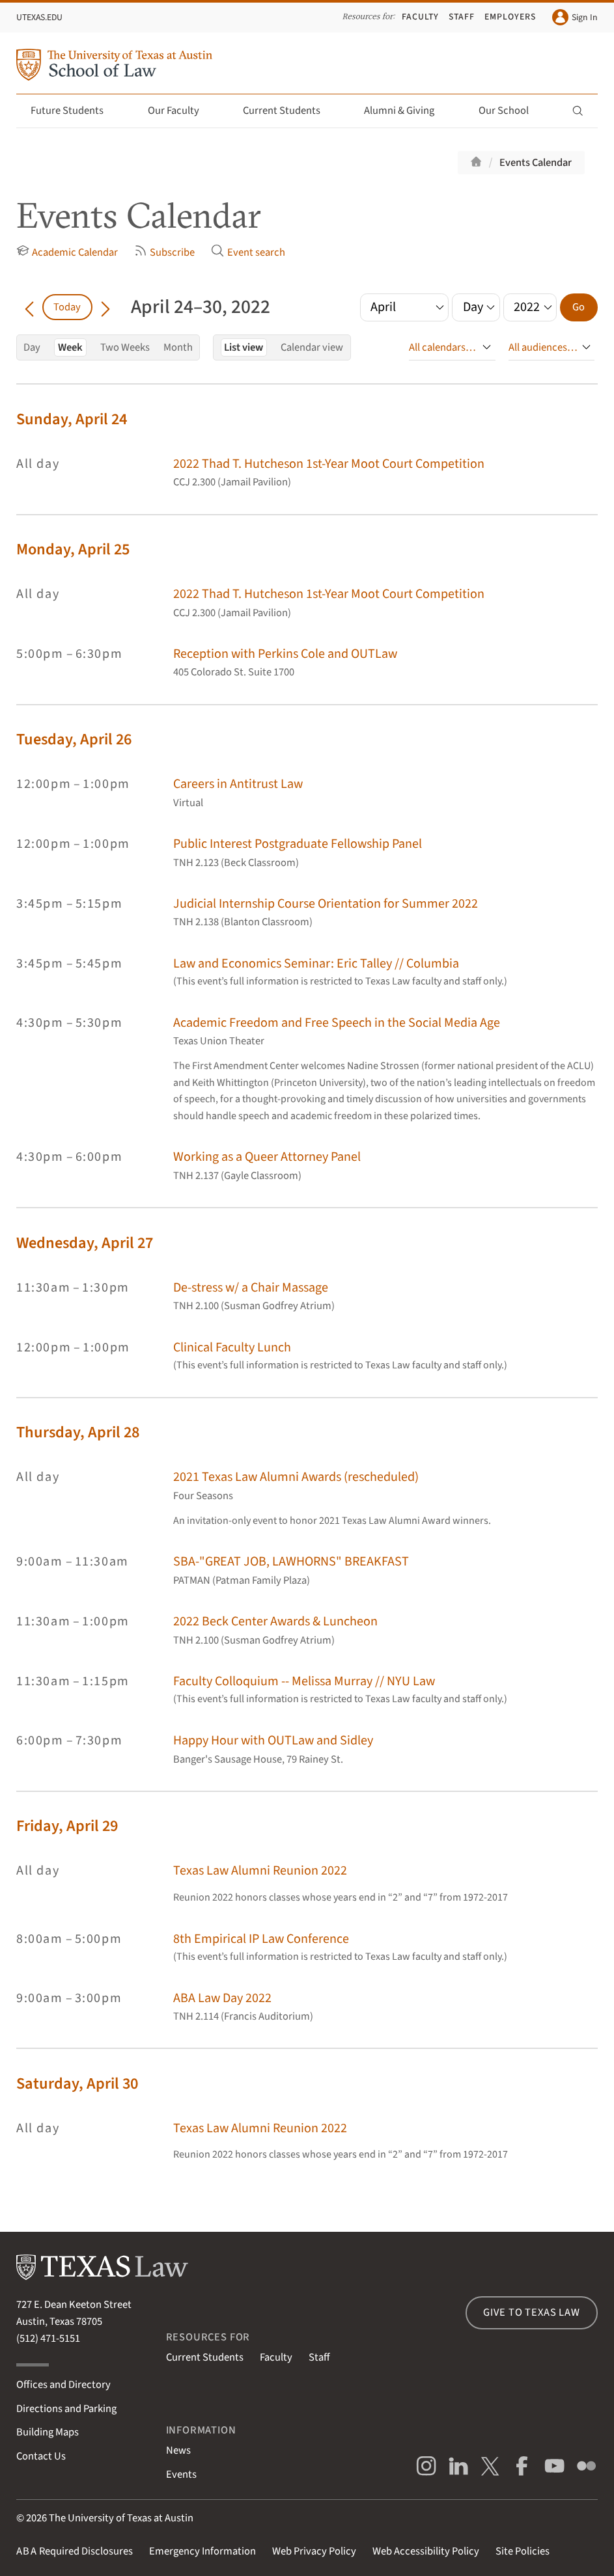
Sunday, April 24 (71, 419)
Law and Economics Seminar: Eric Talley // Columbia (316, 963)
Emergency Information (202, 2551)
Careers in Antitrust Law (238, 783)
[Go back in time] (29, 307)
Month (178, 347)
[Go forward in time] (105, 307)
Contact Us (41, 2456)
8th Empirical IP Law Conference (261, 1938)
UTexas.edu (39, 17)
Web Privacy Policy (314, 2551)
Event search (248, 252)
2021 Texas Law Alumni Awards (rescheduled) (296, 1476)
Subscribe (164, 252)
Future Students (75, 110)
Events (181, 2474)
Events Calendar (535, 162)
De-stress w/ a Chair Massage (250, 1287)
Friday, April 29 (67, 1826)
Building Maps (47, 2432)
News (178, 2450)
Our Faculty (181, 110)
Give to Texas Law (531, 2312)
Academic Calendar (67, 252)
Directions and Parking (66, 2409)
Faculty (420, 16)
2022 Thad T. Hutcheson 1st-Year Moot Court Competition (328, 463)
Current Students (289, 110)
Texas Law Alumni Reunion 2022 (260, 1870)
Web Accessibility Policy (425, 2551)
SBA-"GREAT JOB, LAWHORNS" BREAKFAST (291, 1561)
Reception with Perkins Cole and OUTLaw (285, 653)
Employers (510, 16)
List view (243, 347)
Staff (462, 16)
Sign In (575, 17)
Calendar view (312, 347)
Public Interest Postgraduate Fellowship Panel (297, 843)
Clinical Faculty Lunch (232, 1347)
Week (70, 347)
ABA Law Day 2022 (222, 1997)
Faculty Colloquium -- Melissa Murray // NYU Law (304, 1681)
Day (31, 347)
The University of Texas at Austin (121, 2518)
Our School (511, 110)
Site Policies (522, 2551)
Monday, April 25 (73, 549)
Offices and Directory (63, 2385)
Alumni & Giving (406, 110)
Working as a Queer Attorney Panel (267, 1156)
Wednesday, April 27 (84, 1243)
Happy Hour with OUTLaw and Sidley (273, 1740)
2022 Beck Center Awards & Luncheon (275, 1621)
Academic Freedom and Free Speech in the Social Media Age (336, 1022)
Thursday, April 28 (77, 1432)
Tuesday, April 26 (74, 739)
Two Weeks (125, 347)
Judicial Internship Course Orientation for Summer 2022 (325, 903)
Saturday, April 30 (77, 2083)
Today (67, 307)
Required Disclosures (74, 2551)
